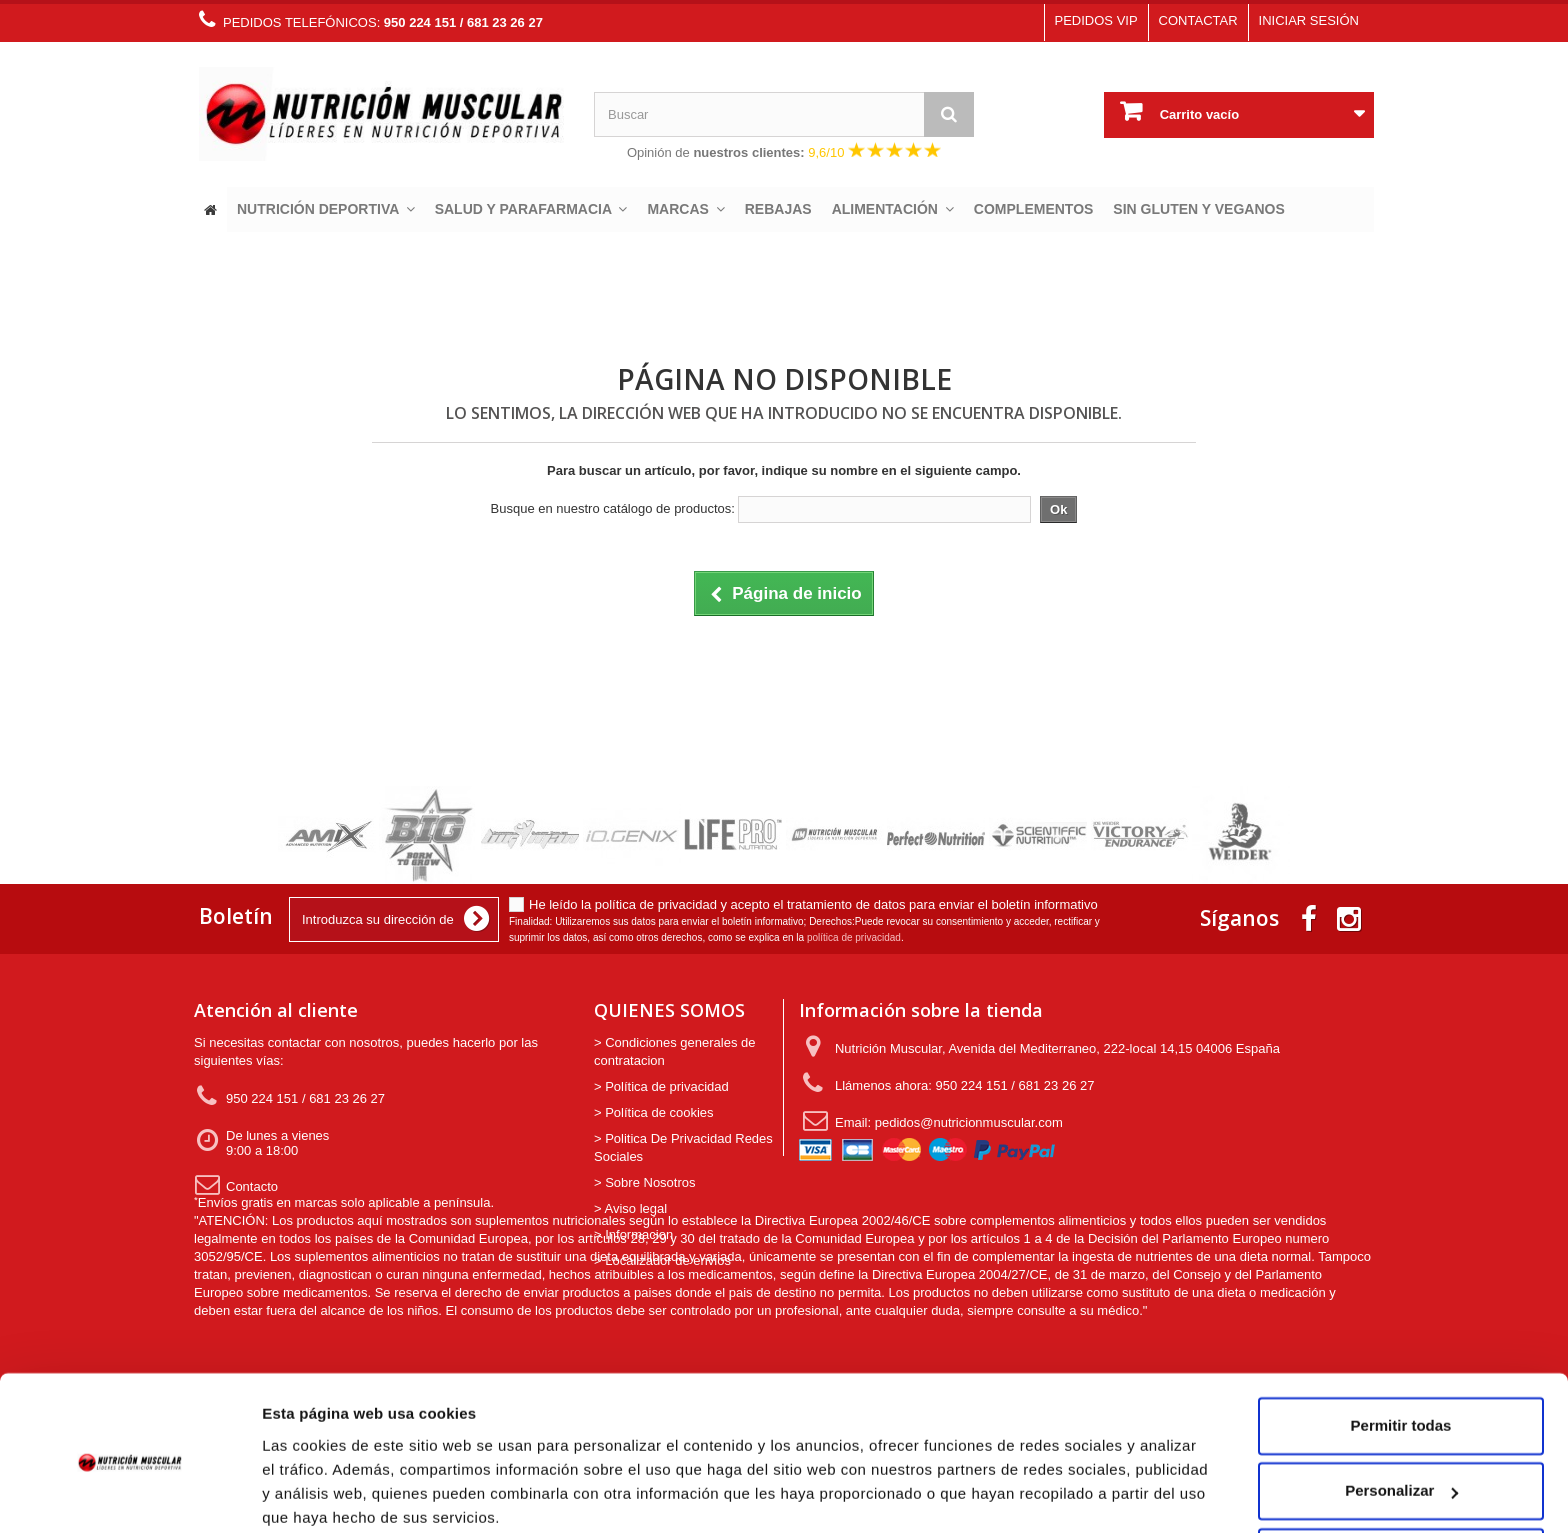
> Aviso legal (630, 1208)
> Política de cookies (654, 1112)
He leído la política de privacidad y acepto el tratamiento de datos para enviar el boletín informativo (813, 904)
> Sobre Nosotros (645, 1182)
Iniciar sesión (1309, 20)
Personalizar (1401, 1411)
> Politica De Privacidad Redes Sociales (683, 1147)
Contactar (1198, 20)
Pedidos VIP (1096, 20)
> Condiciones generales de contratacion (675, 1051)
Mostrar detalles (320, 1493)
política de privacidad (854, 937)
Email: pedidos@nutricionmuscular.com (933, 1120)
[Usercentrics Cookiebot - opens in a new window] (129, 1494)
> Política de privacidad (661, 1086)
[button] (326, 209)
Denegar (1401, 1477)
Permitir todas (1401, 1346)
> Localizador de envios (662, 1260)
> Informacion (633, 1234)
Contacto (236, 1191)
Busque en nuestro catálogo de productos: (613, 508)
